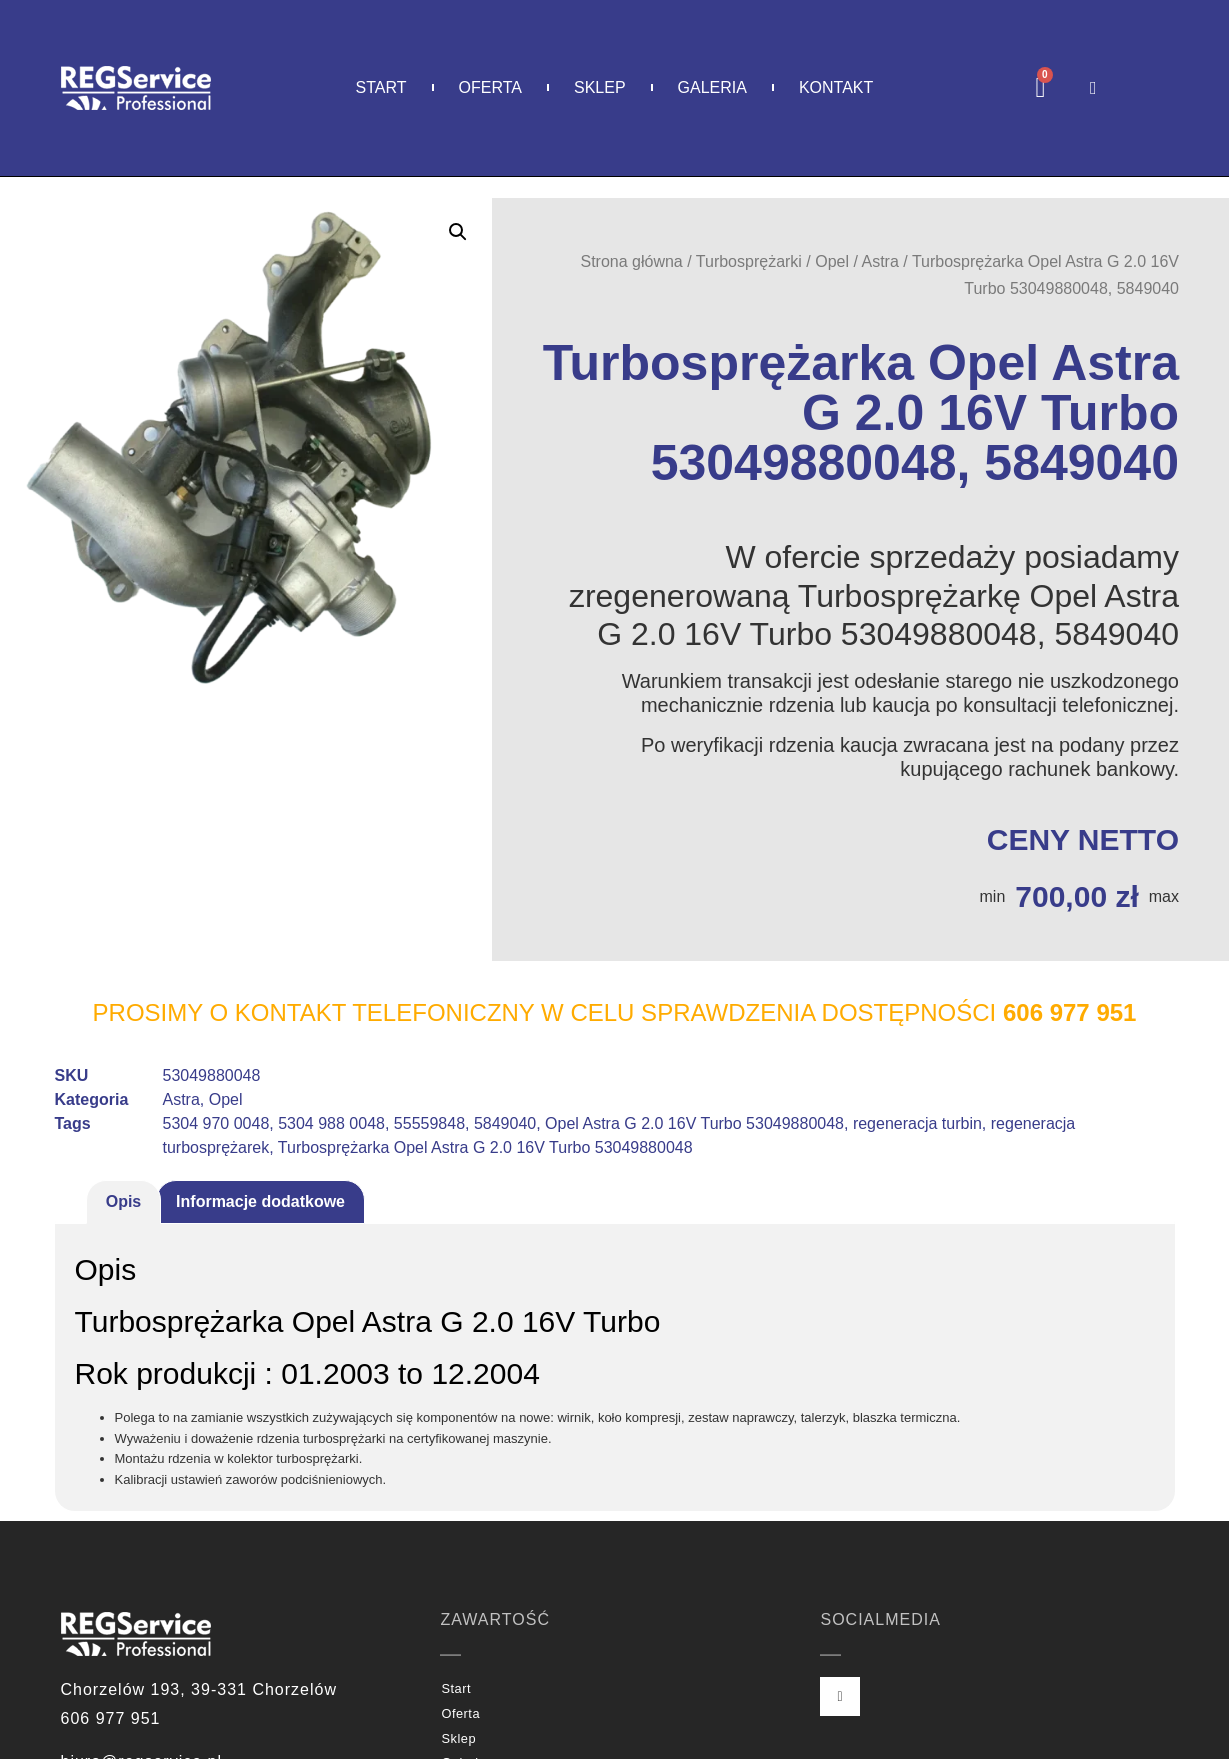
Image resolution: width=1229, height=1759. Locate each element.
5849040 (505, 1123)
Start (381, 87)
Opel (832, 261)
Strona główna (631, 261)
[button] (458, 232)
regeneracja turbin (917, 1123)
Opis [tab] (124, 1201)
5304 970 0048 (216, 1123)
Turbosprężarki (749, 261)
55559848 (429, 1123)
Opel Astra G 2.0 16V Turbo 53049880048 (694, 1123)
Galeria (712, 87)
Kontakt (836, 87)
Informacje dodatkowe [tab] (260, 1201)
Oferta (490, 87)
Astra (880, 261)
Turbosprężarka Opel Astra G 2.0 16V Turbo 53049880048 (485, 1147)
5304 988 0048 (331, 1123)
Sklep (600, 87)
